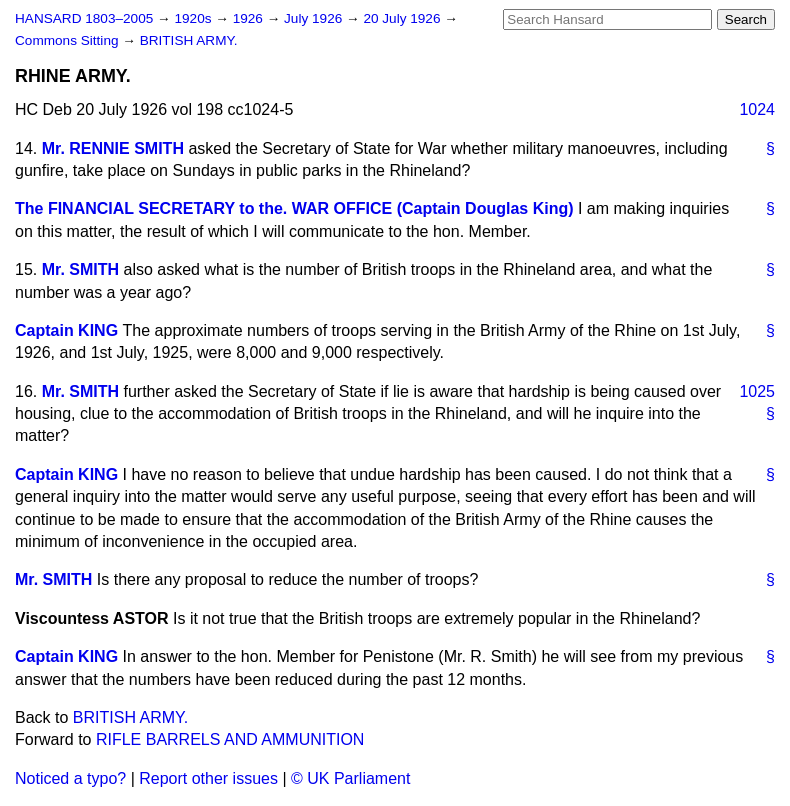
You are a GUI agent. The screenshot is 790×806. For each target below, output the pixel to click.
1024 (757, 109)
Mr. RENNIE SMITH (113, 148)
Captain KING (66, 330)
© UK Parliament (350, 778)
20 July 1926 (403, 18)
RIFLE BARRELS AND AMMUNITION (230, 739)
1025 (757, 391)
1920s (194, 18)
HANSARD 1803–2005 (84, 18)
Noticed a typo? (70, 778)
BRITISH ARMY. (189, 40)
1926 (250, 18)
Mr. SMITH (80, 269)
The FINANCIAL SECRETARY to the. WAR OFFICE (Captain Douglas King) (294, 208)
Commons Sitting (68, 40)
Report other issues (208, 778)
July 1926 (315, 18)
